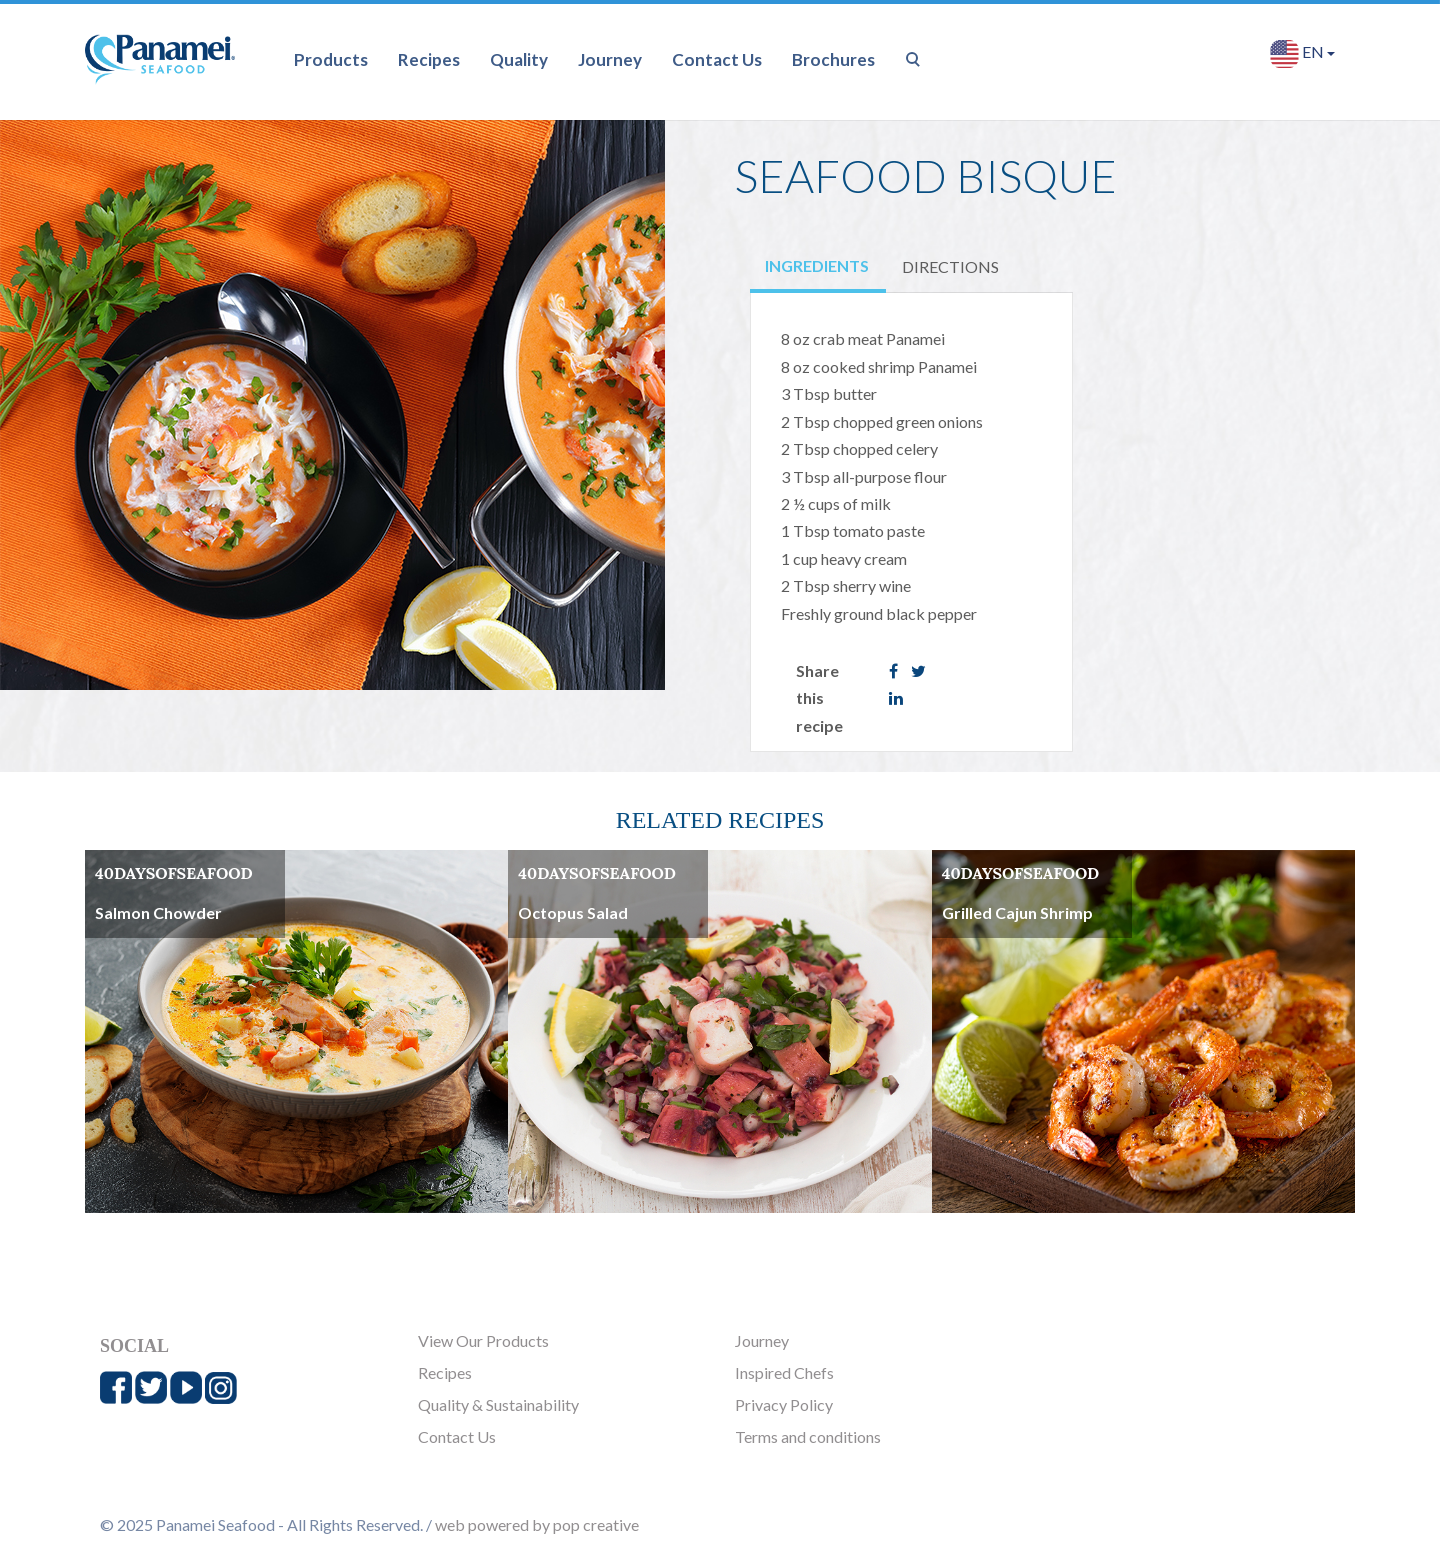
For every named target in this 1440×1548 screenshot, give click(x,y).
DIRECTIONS (950, 266)
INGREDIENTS (817, 265)
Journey (610, 59)
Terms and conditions (808, 1436)
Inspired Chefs (784, 1372)
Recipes (429, 59)
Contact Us (717, 59)
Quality (519, 59)
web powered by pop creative (537, 1524)
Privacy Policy (784, 1404)
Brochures (833, 59)
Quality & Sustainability (498, 1404)
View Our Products (483, 1340)
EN (1302, 53)
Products (331, 59)
